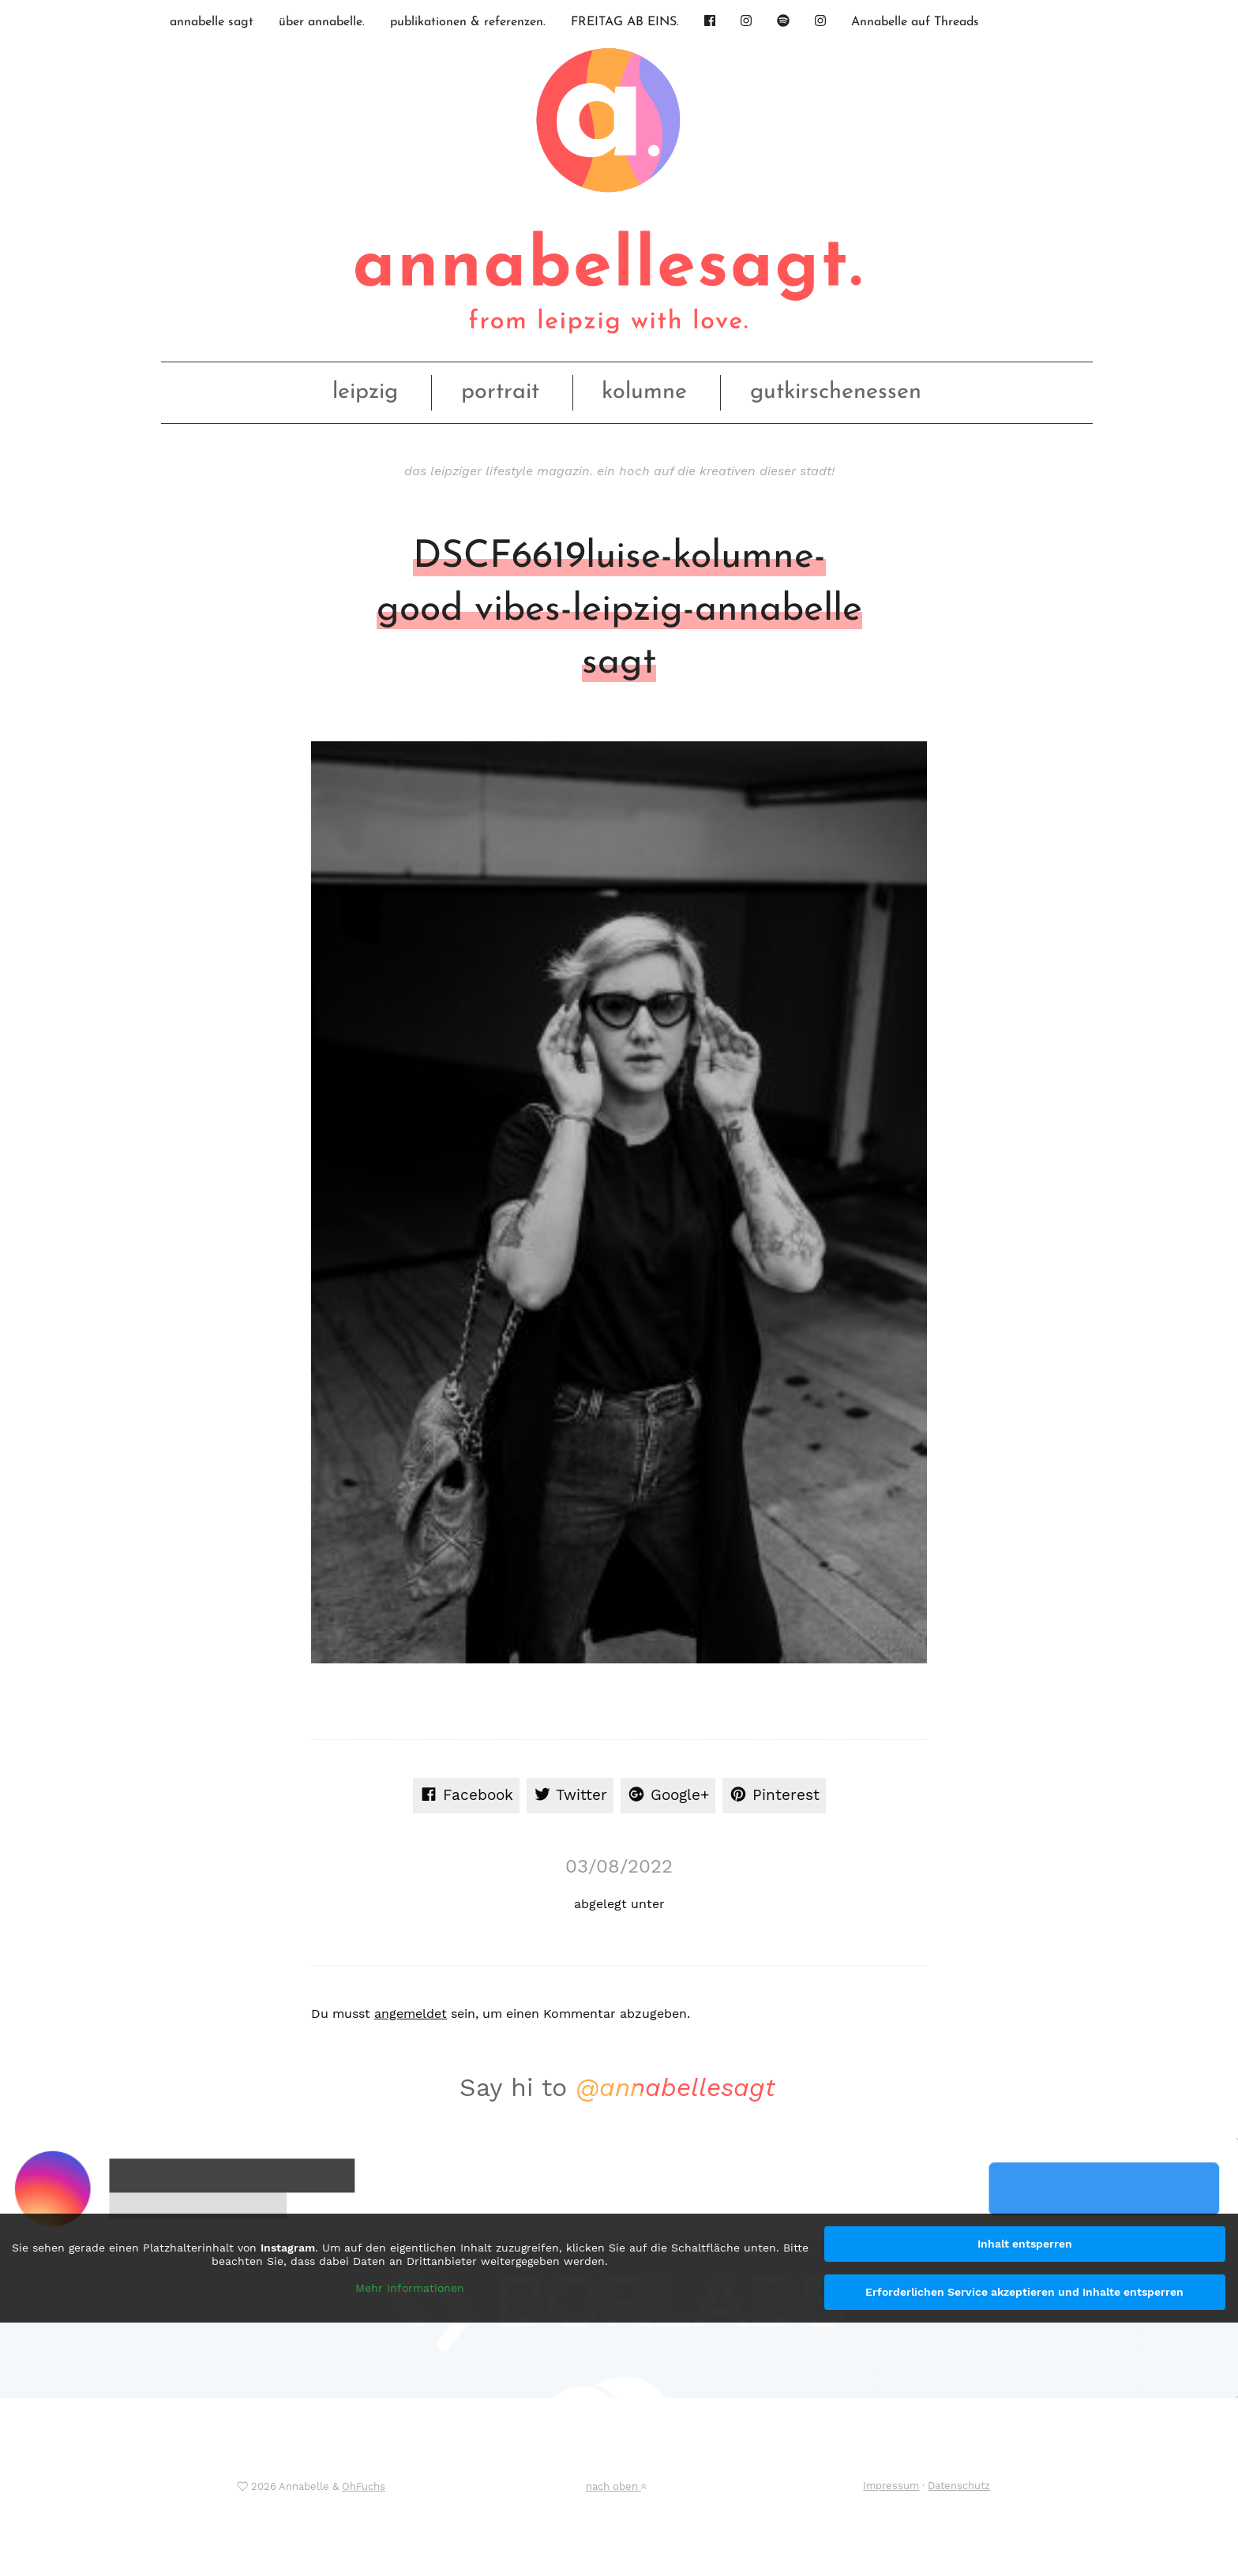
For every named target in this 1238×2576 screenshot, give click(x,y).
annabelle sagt (211, 22)
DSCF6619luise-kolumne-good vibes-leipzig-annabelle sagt (619, 610)
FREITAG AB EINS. (625, 22)
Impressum (891, 2486)
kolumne (644, 392)
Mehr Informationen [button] (409, 2287)
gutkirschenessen (835, 392)
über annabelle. (322, 22)
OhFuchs (363, 2486)
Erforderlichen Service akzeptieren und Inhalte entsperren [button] (1024, 2291)
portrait (500, 392)
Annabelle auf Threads (915, 22)
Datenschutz (959, 2486)
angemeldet (410, 2013)
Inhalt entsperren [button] (1024, 2243)
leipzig (365, 392)
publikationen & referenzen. (468, 22)
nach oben (616, 2486)
